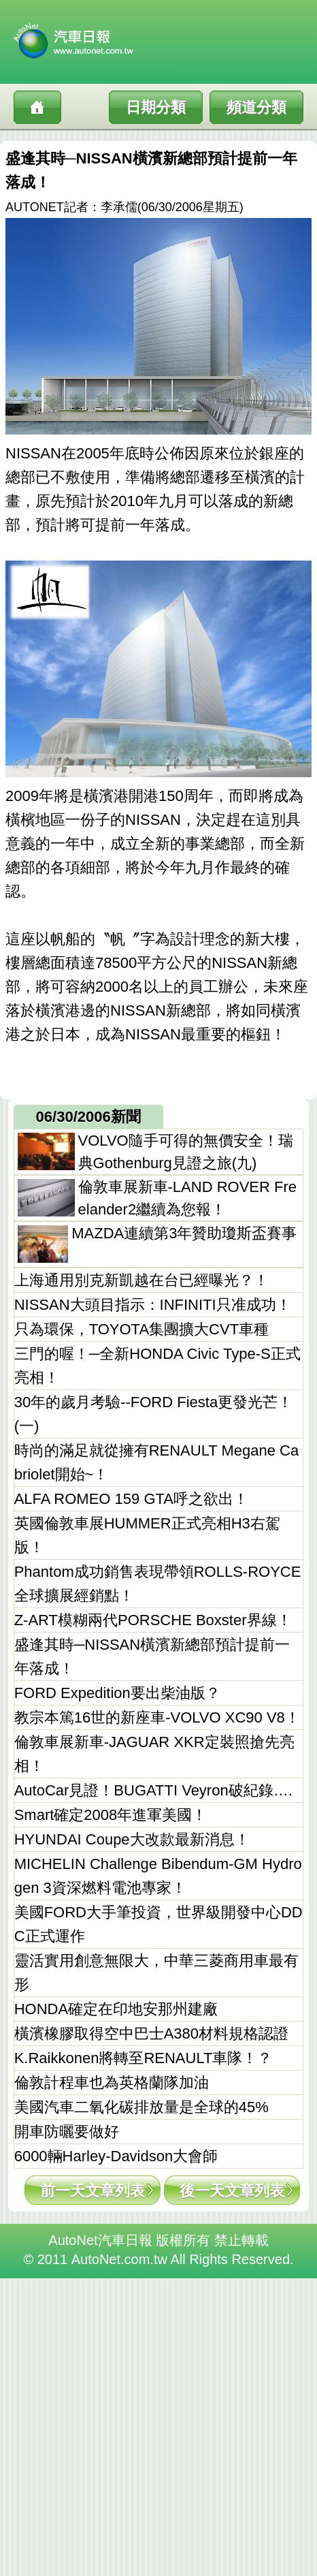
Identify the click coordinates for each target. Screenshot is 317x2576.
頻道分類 (256, 107)
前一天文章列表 (92, 2190)
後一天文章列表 (232, 2190)
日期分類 (156, 107)
